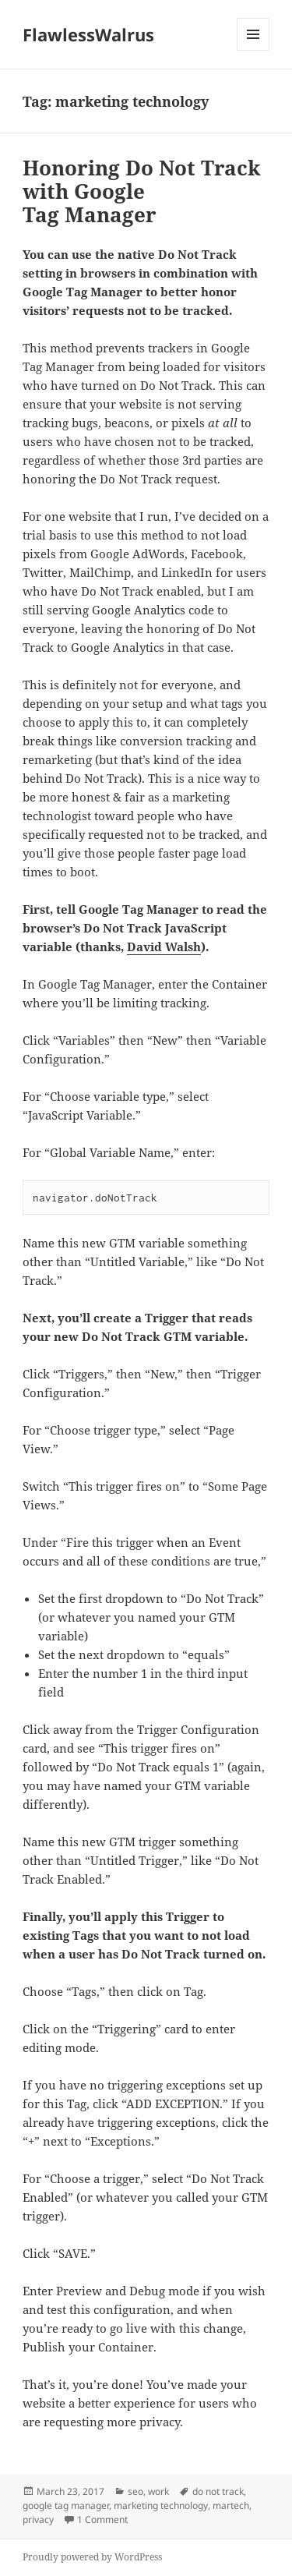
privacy (38, 2519)
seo (135, 2491)
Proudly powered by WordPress (92, 2557)
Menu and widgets (253, 50)
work (158, 2491)
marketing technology (161, 2505)
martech (231, 2505)
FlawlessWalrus (88, 34)
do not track (218, 2491)
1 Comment (102, 2519)
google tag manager (66, 2505)
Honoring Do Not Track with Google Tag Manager (142, 191)
